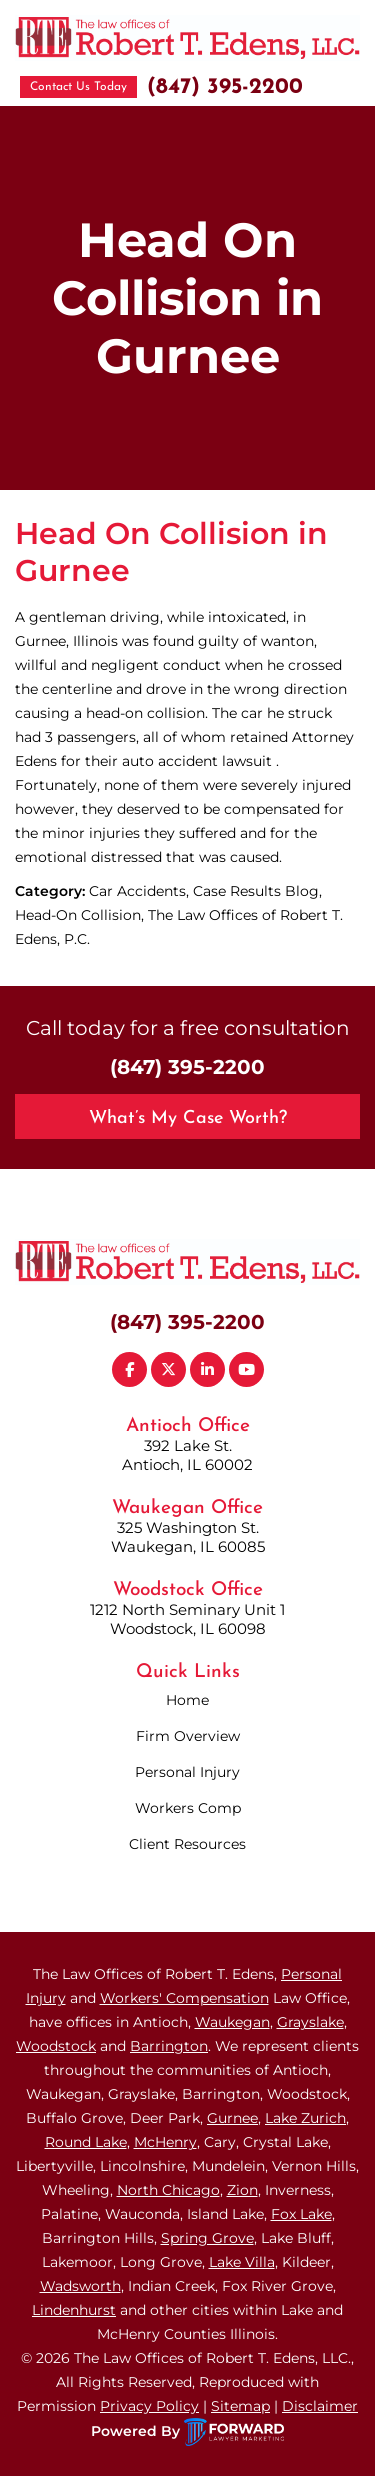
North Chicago (168, 2190)
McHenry (165, 2142)
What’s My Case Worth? (188, 1118)
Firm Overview (188, 1736)
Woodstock (56, 2046)
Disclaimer (320, 2406)
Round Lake (86, 2142)
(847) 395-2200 (225, 87)
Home (187, 1700)
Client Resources (187, 1844)
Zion (242, 2190)
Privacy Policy (149, 2406)
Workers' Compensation (184, 1998)
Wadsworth (80, 2286)
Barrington (169, 2046)
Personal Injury (187, 1772)
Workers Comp (188, 1808)
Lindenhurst (74, 2310)
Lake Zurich (305, 2118)
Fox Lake (301, 2214)
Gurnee (232, 2118)
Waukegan (232, 2022)
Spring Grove (207, 2238)
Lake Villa (242, 2262)
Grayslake (310, 2022)
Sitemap (240, 2406)
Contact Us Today (78, 87)
